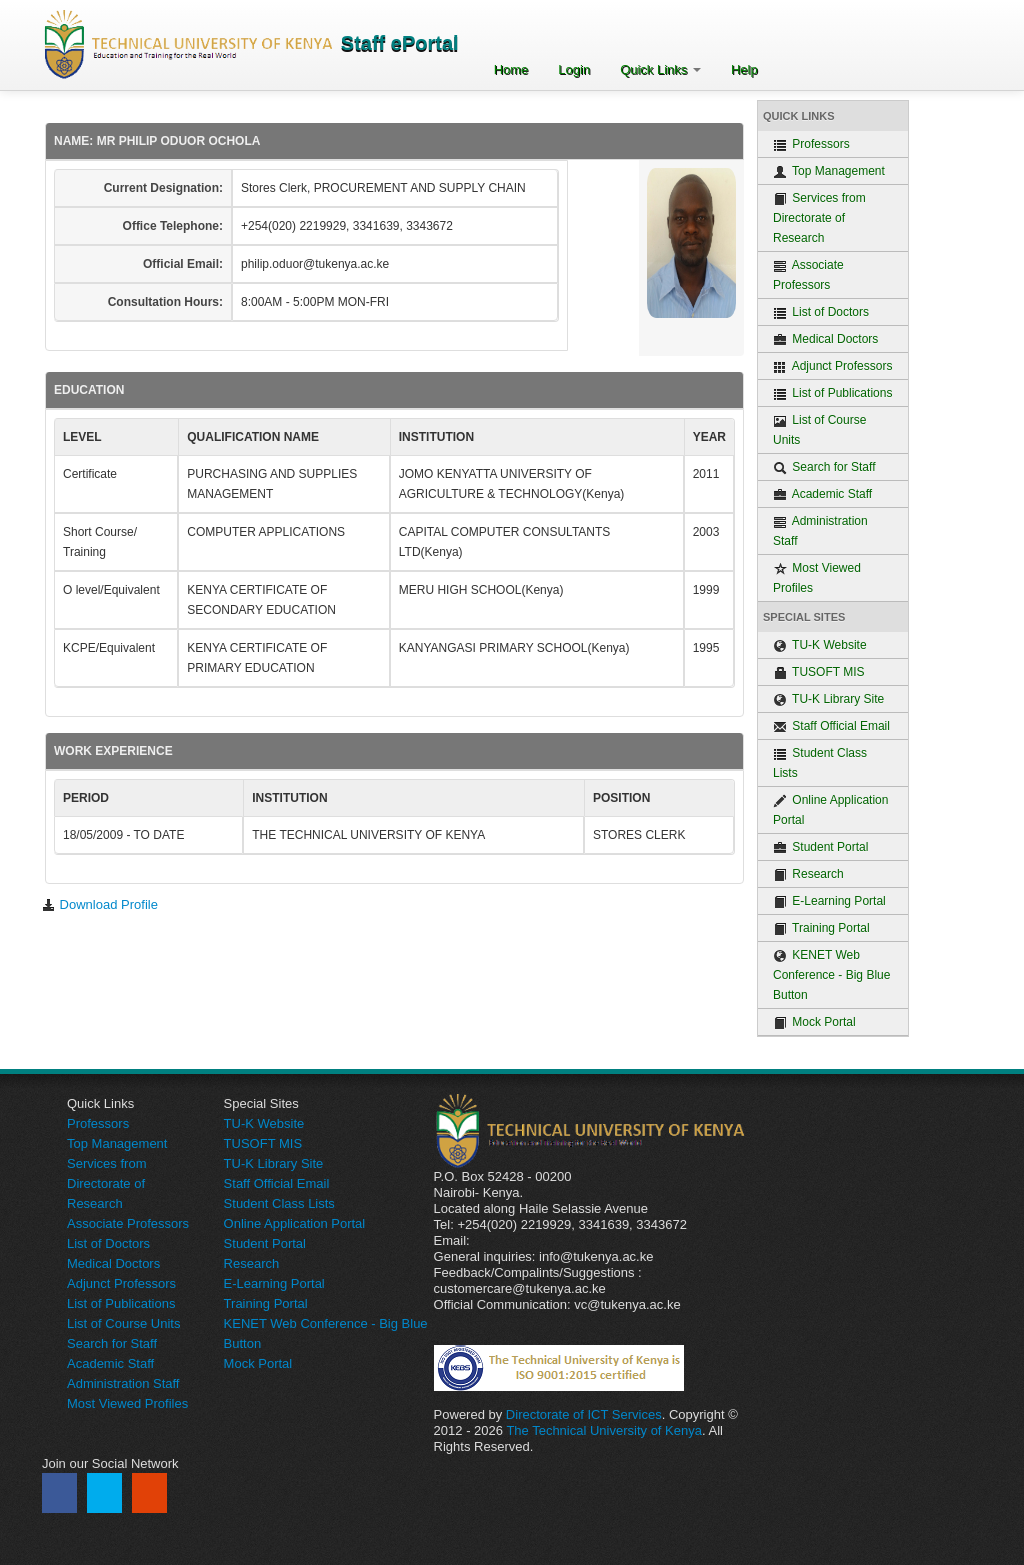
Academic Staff (822, 494)
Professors (811, 144)
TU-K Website (820, 645)
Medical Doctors (825, 339)
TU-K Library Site (828, 699)
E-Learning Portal (829, 901)
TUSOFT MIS (819, 672)
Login (574, 69)
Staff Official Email (831, 726)
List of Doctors (821, 312)
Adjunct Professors (832, 366)
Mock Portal (814, 1022)
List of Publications (832, 393)
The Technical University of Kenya (604, 1430)
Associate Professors (808, 275)
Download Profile (100, 904)
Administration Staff (820, 531)
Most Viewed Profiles (817, 578)
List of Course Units (819, 430)
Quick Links (660, 69)
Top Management (829, 171)
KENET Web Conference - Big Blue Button (831, 975)
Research (808, 874)
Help (744, 69)
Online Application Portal (830, 810)
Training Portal (821, 928)
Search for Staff (824, 467)
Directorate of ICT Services (584, 1414)
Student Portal (820, 847)
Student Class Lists (820, 763)
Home (511, 69)
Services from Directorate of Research (819, 218)
